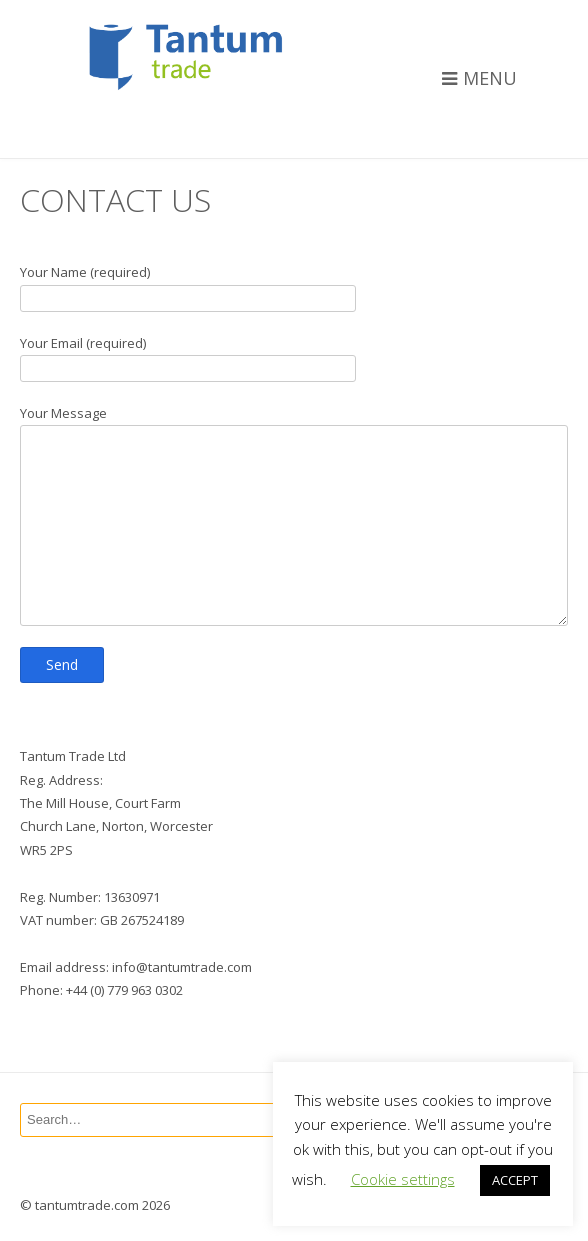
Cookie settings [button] (403, 1179)
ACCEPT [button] (515, 1180)
